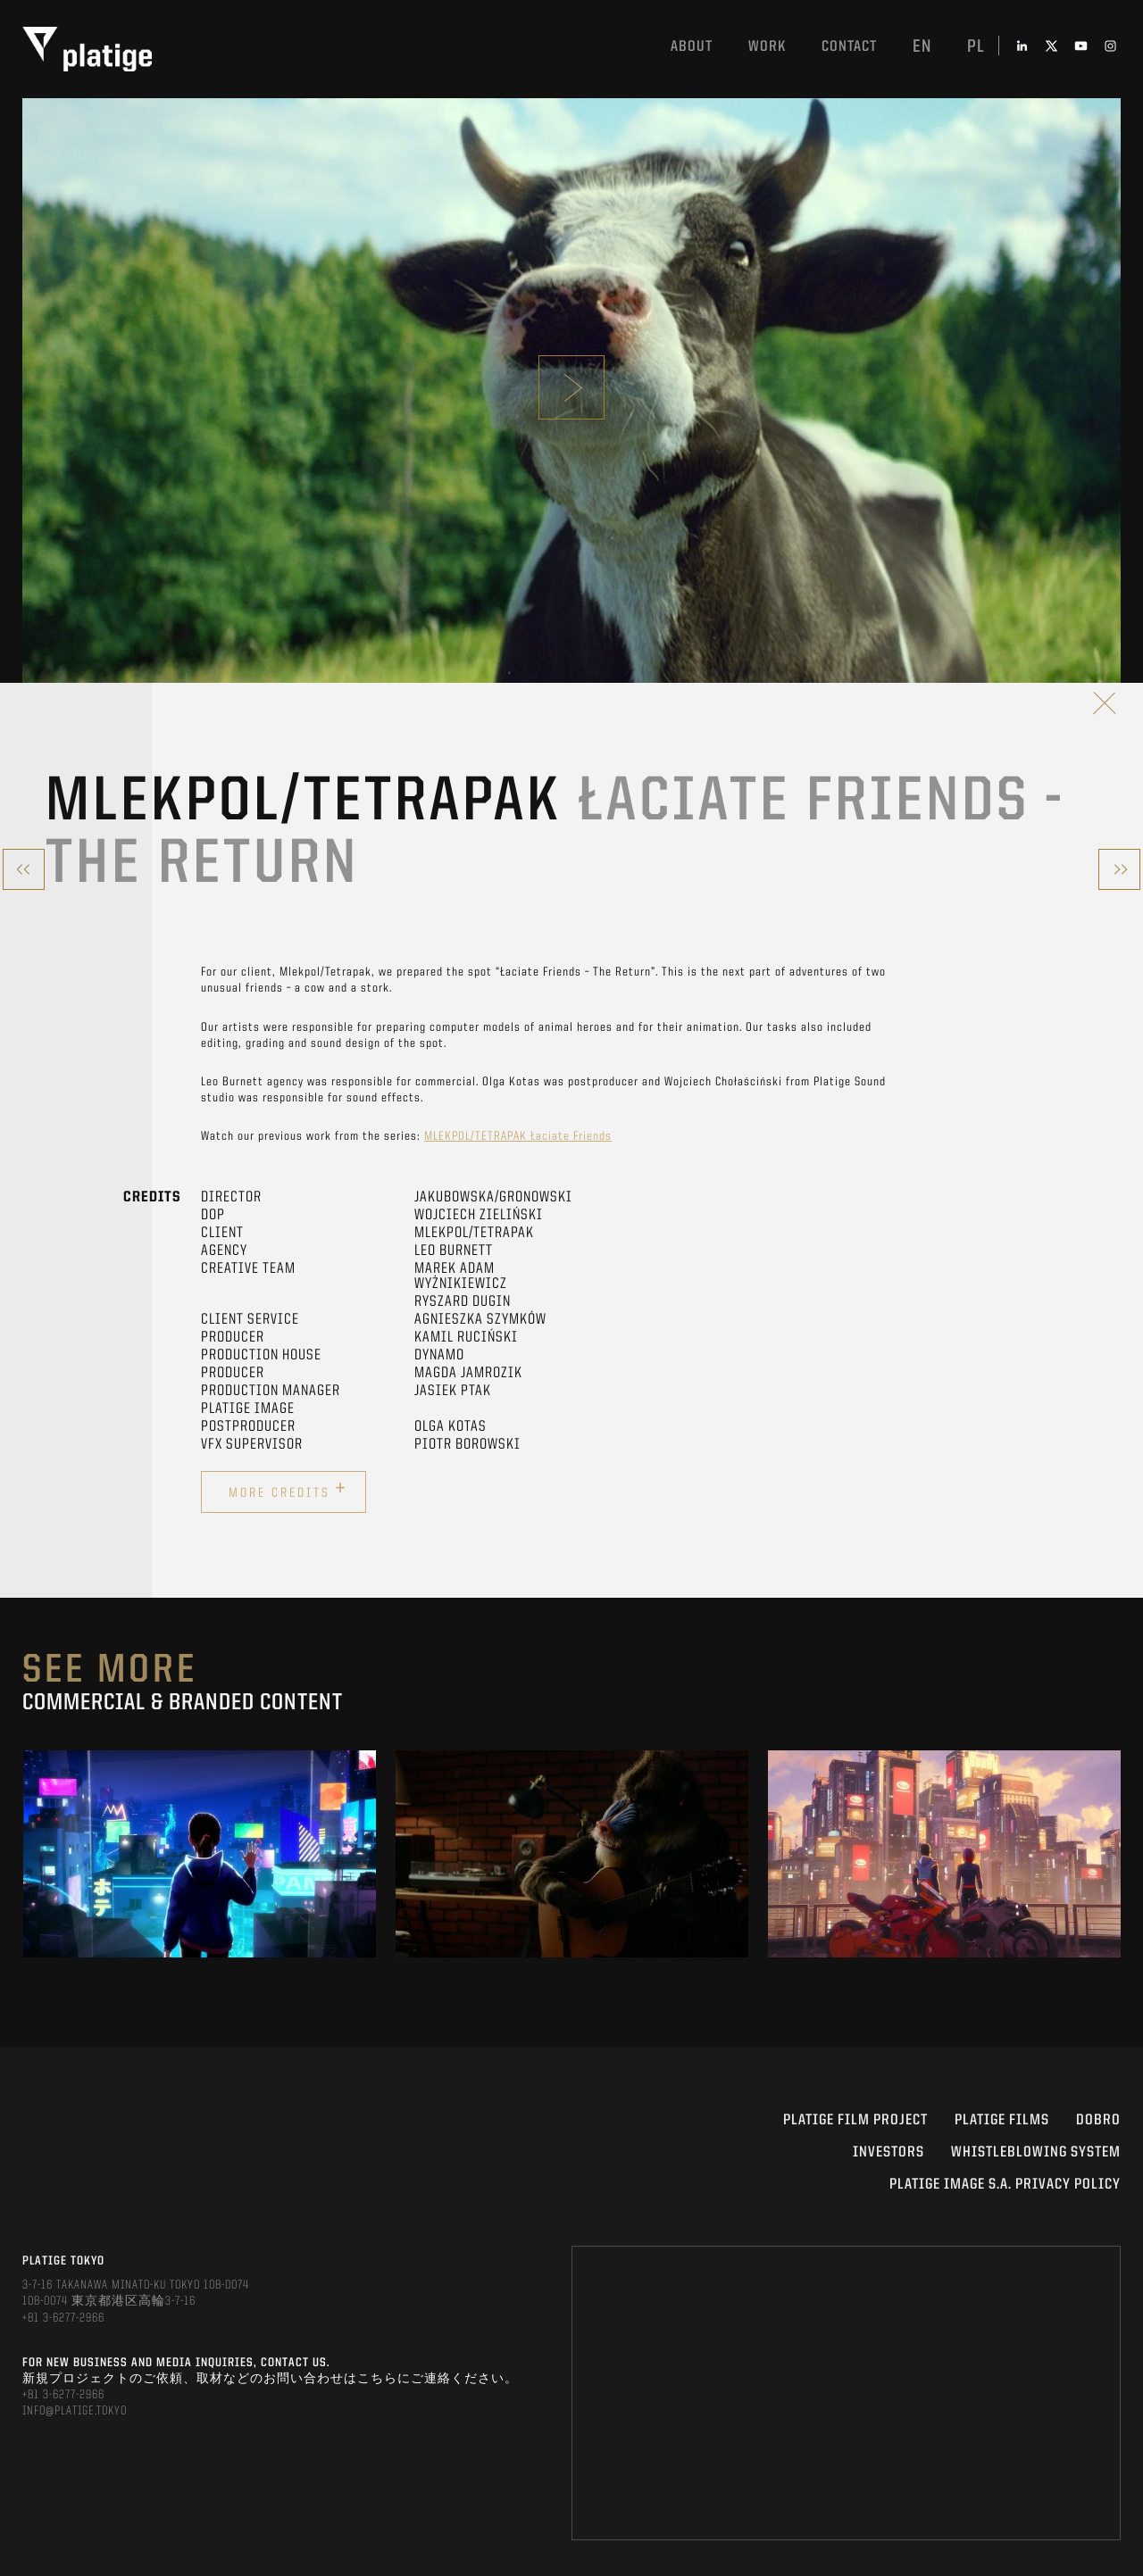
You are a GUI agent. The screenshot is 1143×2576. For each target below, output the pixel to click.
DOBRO (1098, 2120)
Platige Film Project (855, 2120)
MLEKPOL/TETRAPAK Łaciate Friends (518, 1136)
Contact (849, 46)
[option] (199, 1853)
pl (976, 47)
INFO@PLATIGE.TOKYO (74, 2411)
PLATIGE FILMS (1002, 2120)
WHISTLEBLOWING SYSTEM (1036, 2152)
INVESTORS (888, 2152)
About (692, 46)
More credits (288, 1489)
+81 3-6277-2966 (63, 2318)
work (767, 46)
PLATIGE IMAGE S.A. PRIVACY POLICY (1005, 2184)
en (922, 47)
